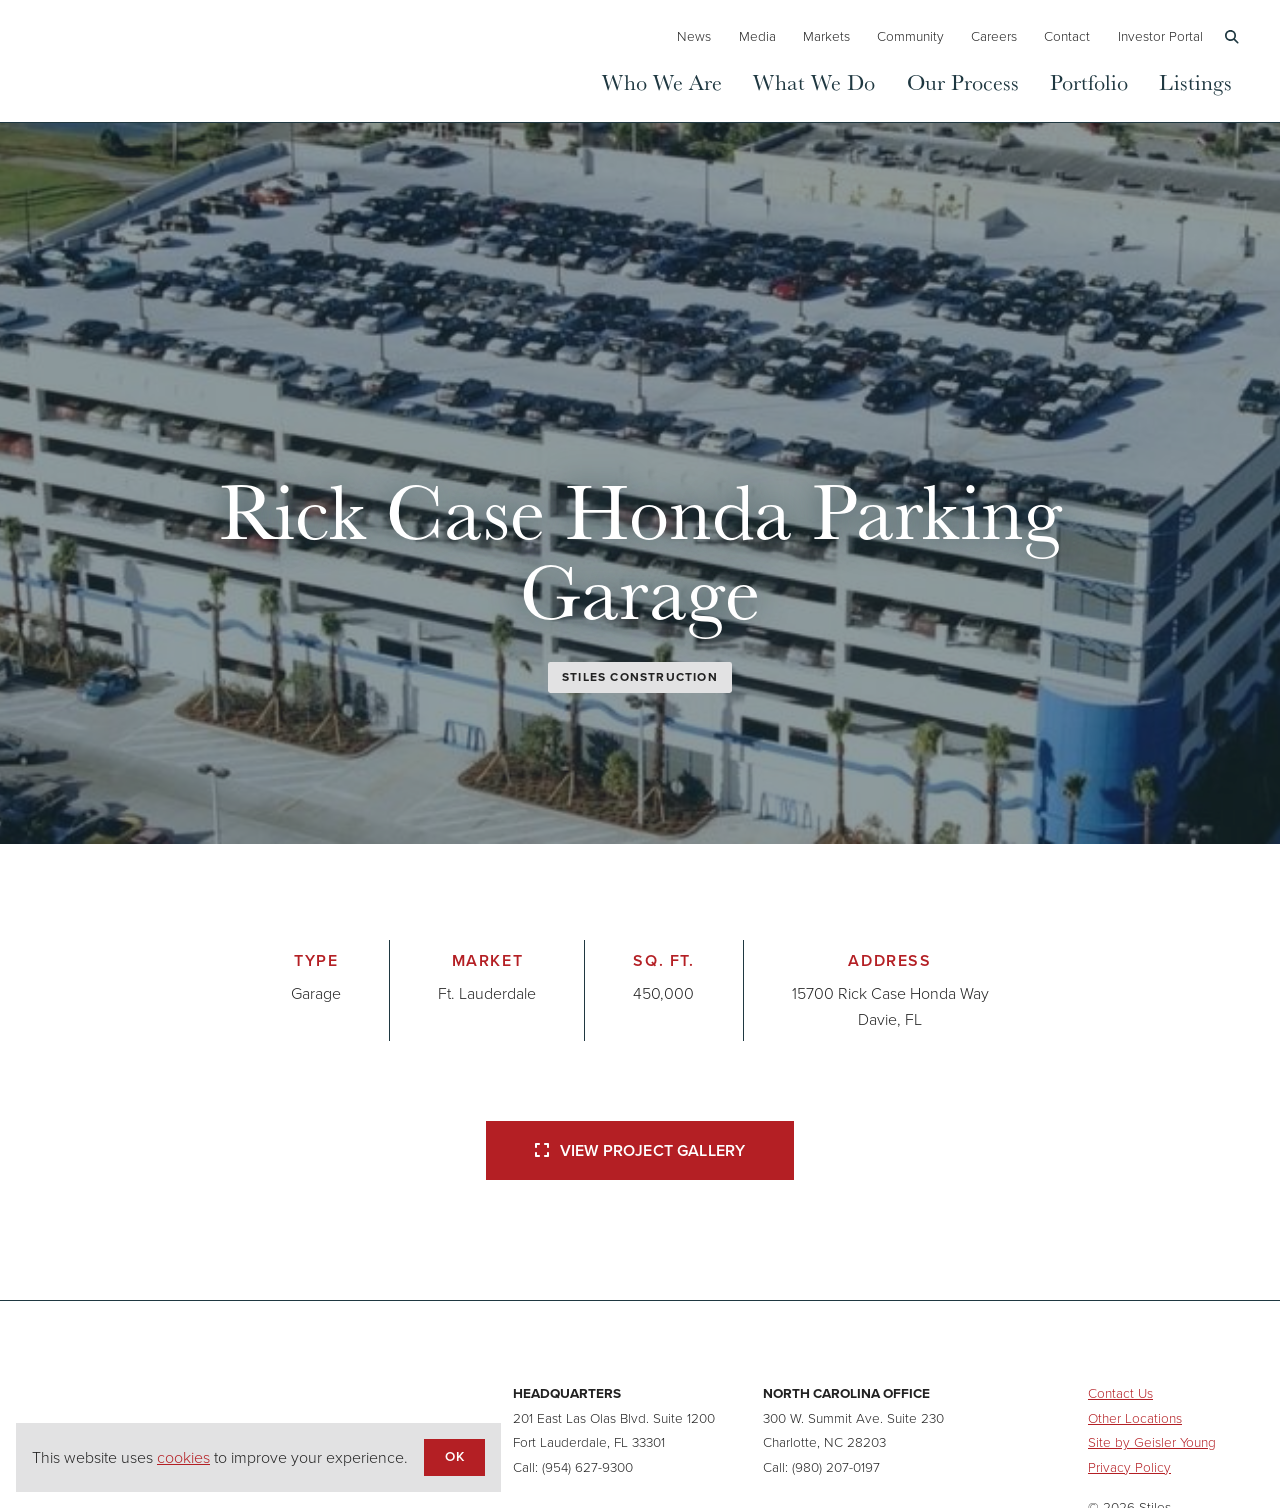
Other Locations (1135, 1418)
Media (757, 36)
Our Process (963, 81)
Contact (1067, 36)
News (694, 36)
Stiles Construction (640, 677)
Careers (994, 36)
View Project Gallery (640, 1150)
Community (910, 36)
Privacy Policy (1129, 1467)
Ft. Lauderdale (487, 993)
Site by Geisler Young (1152, 1442)
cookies (183, 1457)
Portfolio (1089, 81)
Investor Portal (1160, 36)
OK (454, 1456)
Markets (826, 36)
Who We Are (662, 81)
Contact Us (1120, 1393)
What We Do (814, 81)
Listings (1195, 81)
